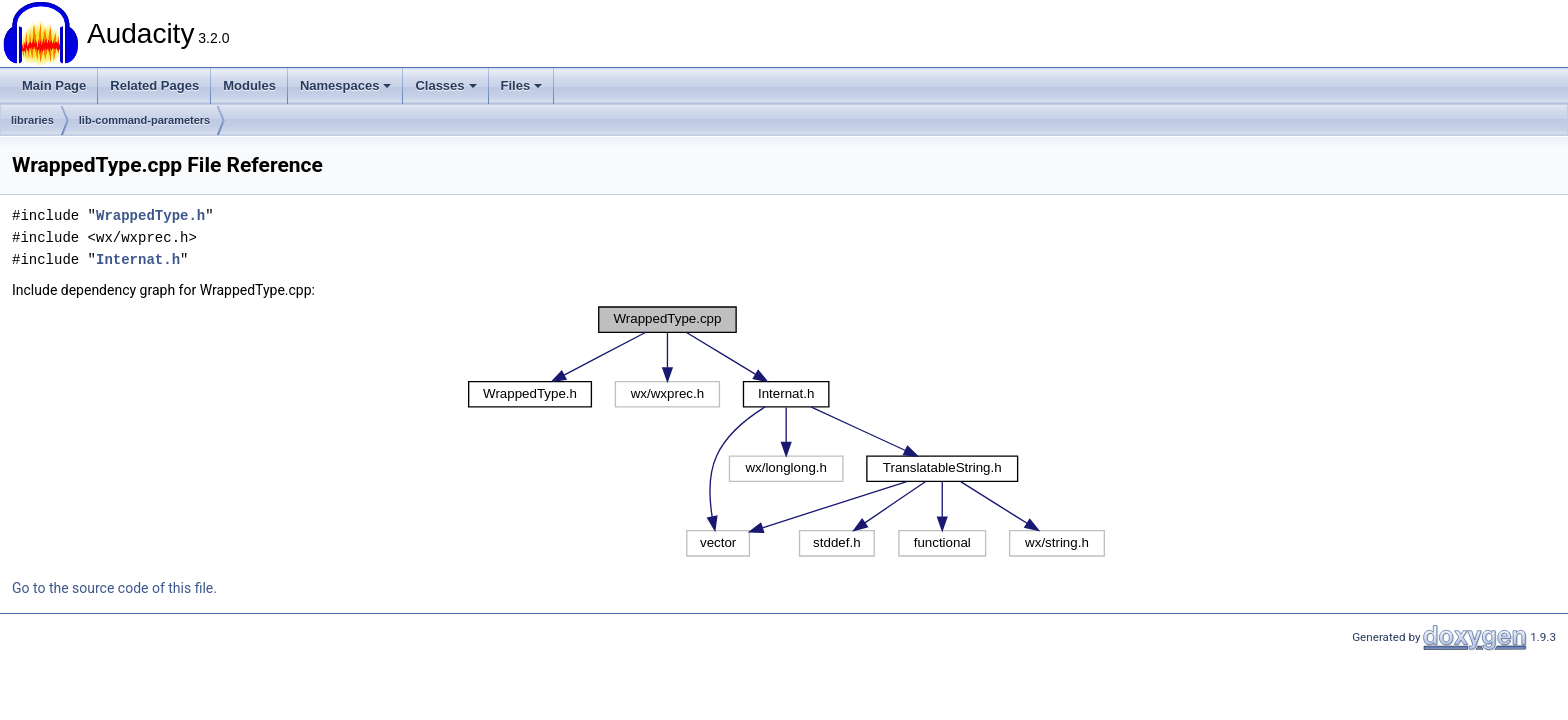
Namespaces (346, 85)
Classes (445, 85)
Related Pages (154, 85)
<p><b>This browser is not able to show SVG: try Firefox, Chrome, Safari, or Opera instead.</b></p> (786, 432)
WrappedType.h (150, 215)
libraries (32, 120)
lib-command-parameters (144, 120)
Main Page (54, 85)
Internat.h (138, 259)
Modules (249, 85)
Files (522, 85)
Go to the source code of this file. (114, 588)
